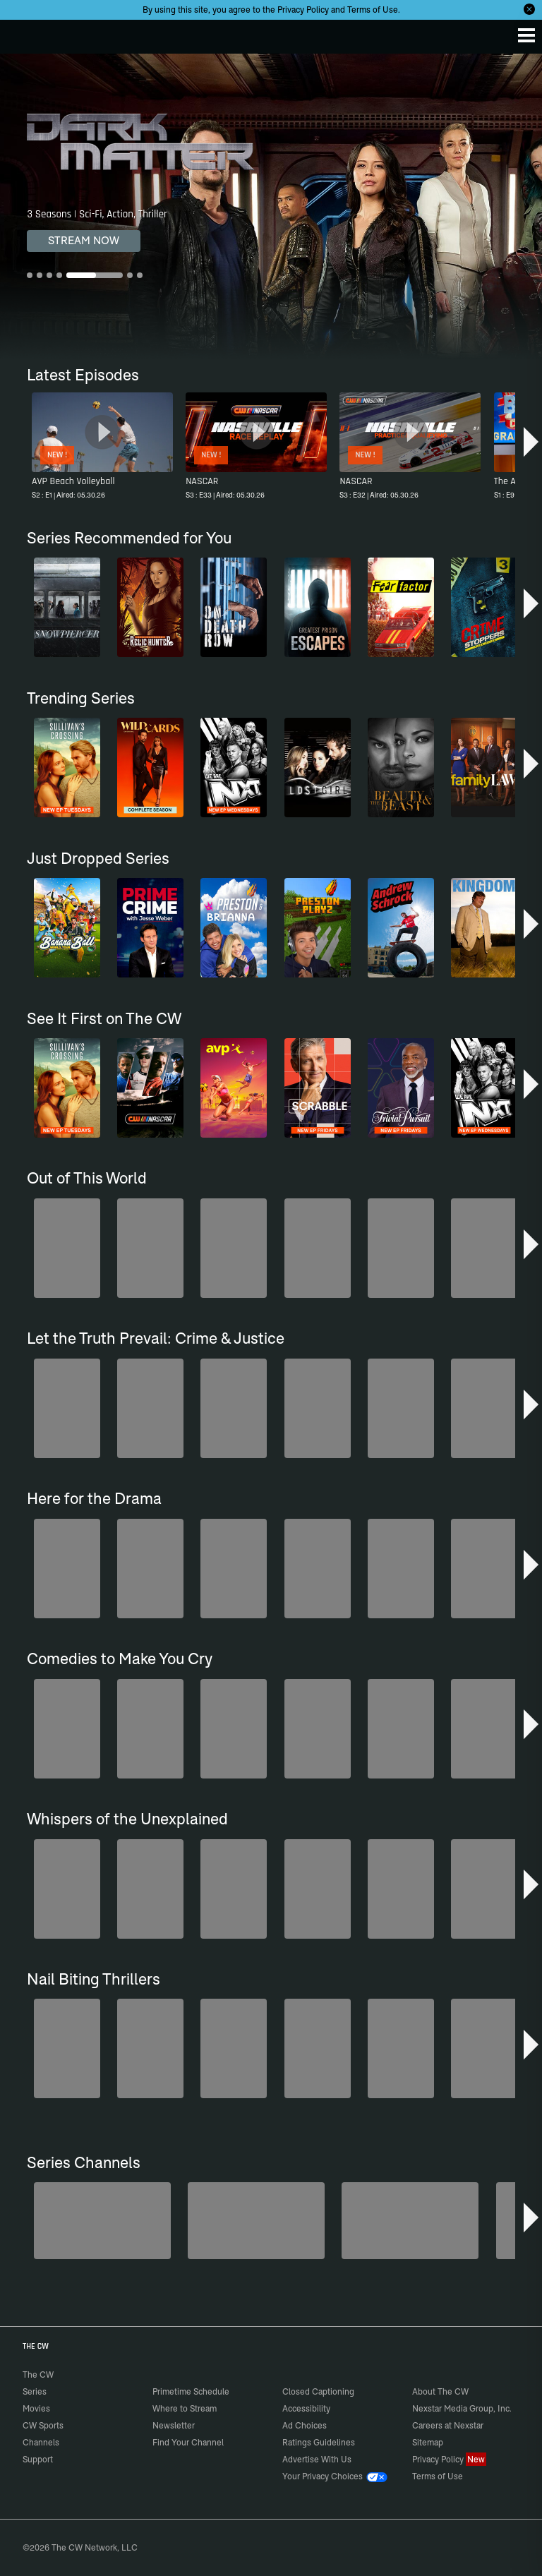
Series (35, 2391)
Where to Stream (184, 2408)
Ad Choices (304, 2425)
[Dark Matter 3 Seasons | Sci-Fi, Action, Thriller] (271, 206)
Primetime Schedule (190, 2391)
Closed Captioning (318, 2391)
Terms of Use (372, 9)
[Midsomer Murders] (102, 2220)
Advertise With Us (316, 2459)
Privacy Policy (303, 9)
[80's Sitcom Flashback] (256, 2220)
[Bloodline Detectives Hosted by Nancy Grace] (410, 2220)
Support (38, 2459)
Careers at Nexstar (447, 2425)
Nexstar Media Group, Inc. (462, 2408)
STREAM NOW (83, 240)
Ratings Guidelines (318, 2442)
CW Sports (43, 2425)
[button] (531, 441)
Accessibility (306, 2408)
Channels (41, 2442)
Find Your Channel (188, 2442)
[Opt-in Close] (529, 9)
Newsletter (173, 2425)
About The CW (440, 2391)
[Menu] (526, 35)
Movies (36, 2408)
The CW (24, 33)
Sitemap (427, 2442)
